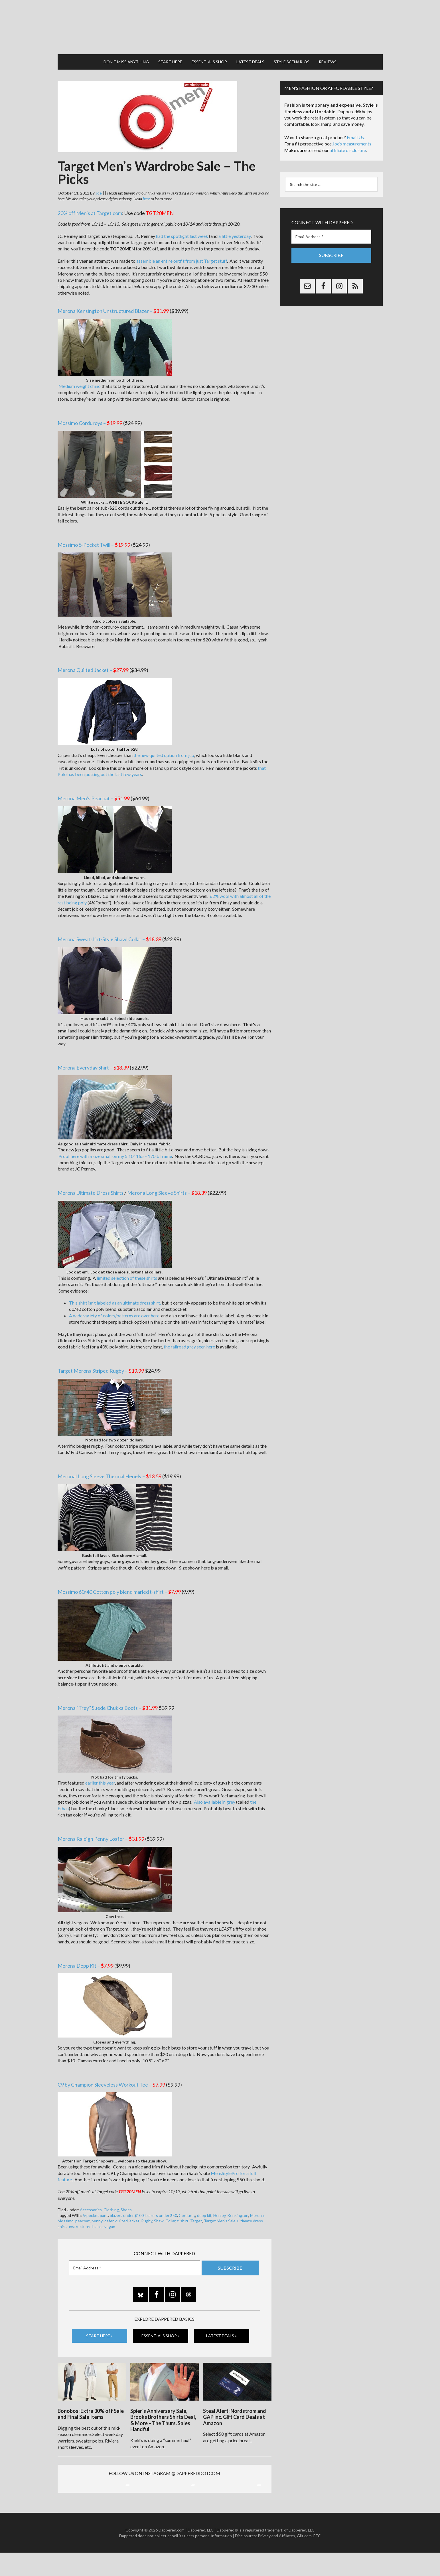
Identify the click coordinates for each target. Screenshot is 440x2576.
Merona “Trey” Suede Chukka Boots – (108, 1696)
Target (196, 2209)
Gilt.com (304, 2558)
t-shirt (182, 2209)
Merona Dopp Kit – (85, 1954)
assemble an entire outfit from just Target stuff (181, 249)
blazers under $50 (161, 2204)
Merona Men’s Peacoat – (94, 787)
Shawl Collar (164, 2209)
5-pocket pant (95, 2204)
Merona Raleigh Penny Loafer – (101, 1827)
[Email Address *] (134, 2256)
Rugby (146, 2209)
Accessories (91, 2198)
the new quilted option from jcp (163, 743)
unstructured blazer (85, 2215)
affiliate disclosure (348, 138)
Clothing (111, 2198)
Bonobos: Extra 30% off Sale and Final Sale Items (91, 2399)
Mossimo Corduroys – (90, 411)
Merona (257, 2204)
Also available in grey (214, 1790)
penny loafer (102, 2209)
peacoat (82, 2209)
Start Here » (99, 2324)
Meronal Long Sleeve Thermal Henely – (109, 1465)
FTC (317, 2558)
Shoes (126, 2198)
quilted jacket (127, 2209)
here (146, 187)
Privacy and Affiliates (276, 2558)
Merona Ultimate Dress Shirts (90, 1181)
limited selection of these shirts (127, 1266)
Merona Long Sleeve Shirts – (167, 1181)
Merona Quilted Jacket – (93, 658)
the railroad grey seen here (189, 1335)
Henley (219, 2204)
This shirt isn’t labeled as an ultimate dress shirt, (115, 1291)
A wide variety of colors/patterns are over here (114, 1304)
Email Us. (356, 126)
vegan (109, 2215)
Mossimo (66, 2209)
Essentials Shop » (160, 2324)
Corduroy (187, 2204)
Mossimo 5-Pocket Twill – (94, 533)
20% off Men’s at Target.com (90, 202)
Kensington (237, 2204)
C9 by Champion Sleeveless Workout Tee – (111, 2073)
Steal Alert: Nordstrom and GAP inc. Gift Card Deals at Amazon (234, 2402)
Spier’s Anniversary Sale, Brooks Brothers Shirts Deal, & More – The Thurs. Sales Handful (163, 2405)
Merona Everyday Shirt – (93, 1056)
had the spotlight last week (182, 224)
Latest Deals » (221, 2324)
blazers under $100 (127, 2204)
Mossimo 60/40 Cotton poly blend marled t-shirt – (119, 1580)
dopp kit (204, 2204)
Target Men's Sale (220, 2209)
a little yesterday (234, 224)
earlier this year (100, 1771)
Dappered (220, 21)
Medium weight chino (79, 374)
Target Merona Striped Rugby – (101, 1359)
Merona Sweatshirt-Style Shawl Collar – (109, 928)
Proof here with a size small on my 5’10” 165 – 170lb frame (115, 1144)
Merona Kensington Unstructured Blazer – (113, 299)
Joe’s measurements (351, 132)
